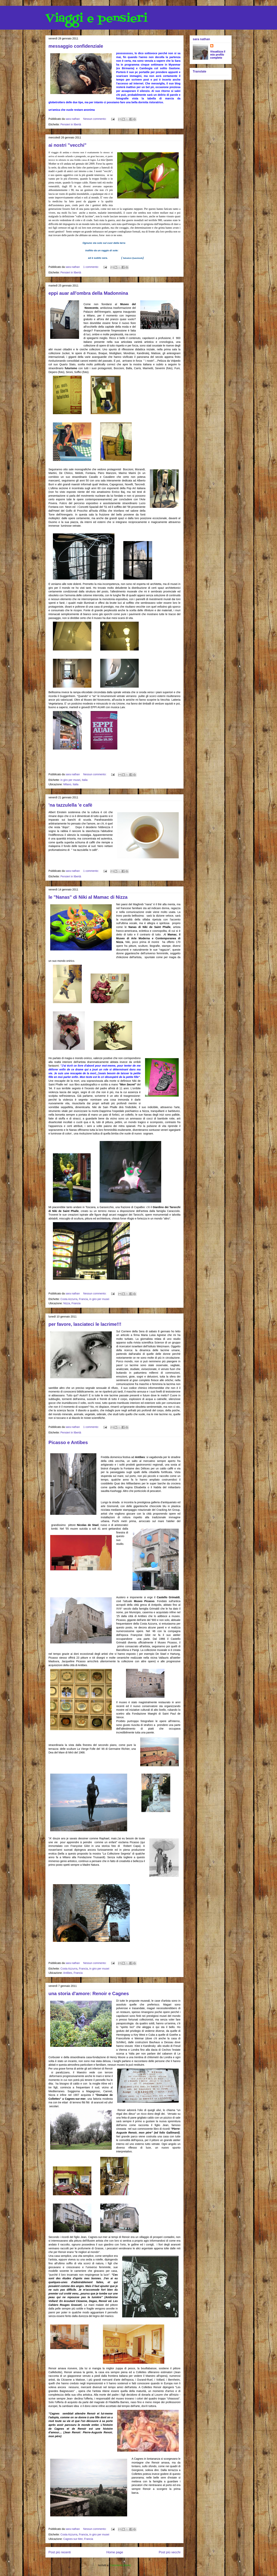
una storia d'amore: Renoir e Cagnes (88, 1993)
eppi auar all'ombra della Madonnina (88, 293)
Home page (114, 2552)
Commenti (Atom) (120, 2565)
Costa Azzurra (68, 1299)
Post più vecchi (169, 2552)
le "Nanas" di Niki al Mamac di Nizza (88, 897)
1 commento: (91, 266)
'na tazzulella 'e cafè (70, 805)
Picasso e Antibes (68, 1442)
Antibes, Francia (73, 1972)
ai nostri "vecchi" (67, 145)
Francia (83, 1299)
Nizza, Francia (71, 1303)
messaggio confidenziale (75, 46)
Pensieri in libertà (70, 124)
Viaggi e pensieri (96, 18)
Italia (85, 779)
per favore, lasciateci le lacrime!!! (84, 1324)
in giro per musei (70, 779)
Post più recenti (59, 2552)
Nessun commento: (95, 118)
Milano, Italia (70, 784)
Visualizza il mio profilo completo (217, 54)
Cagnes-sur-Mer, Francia (78, 2538)
